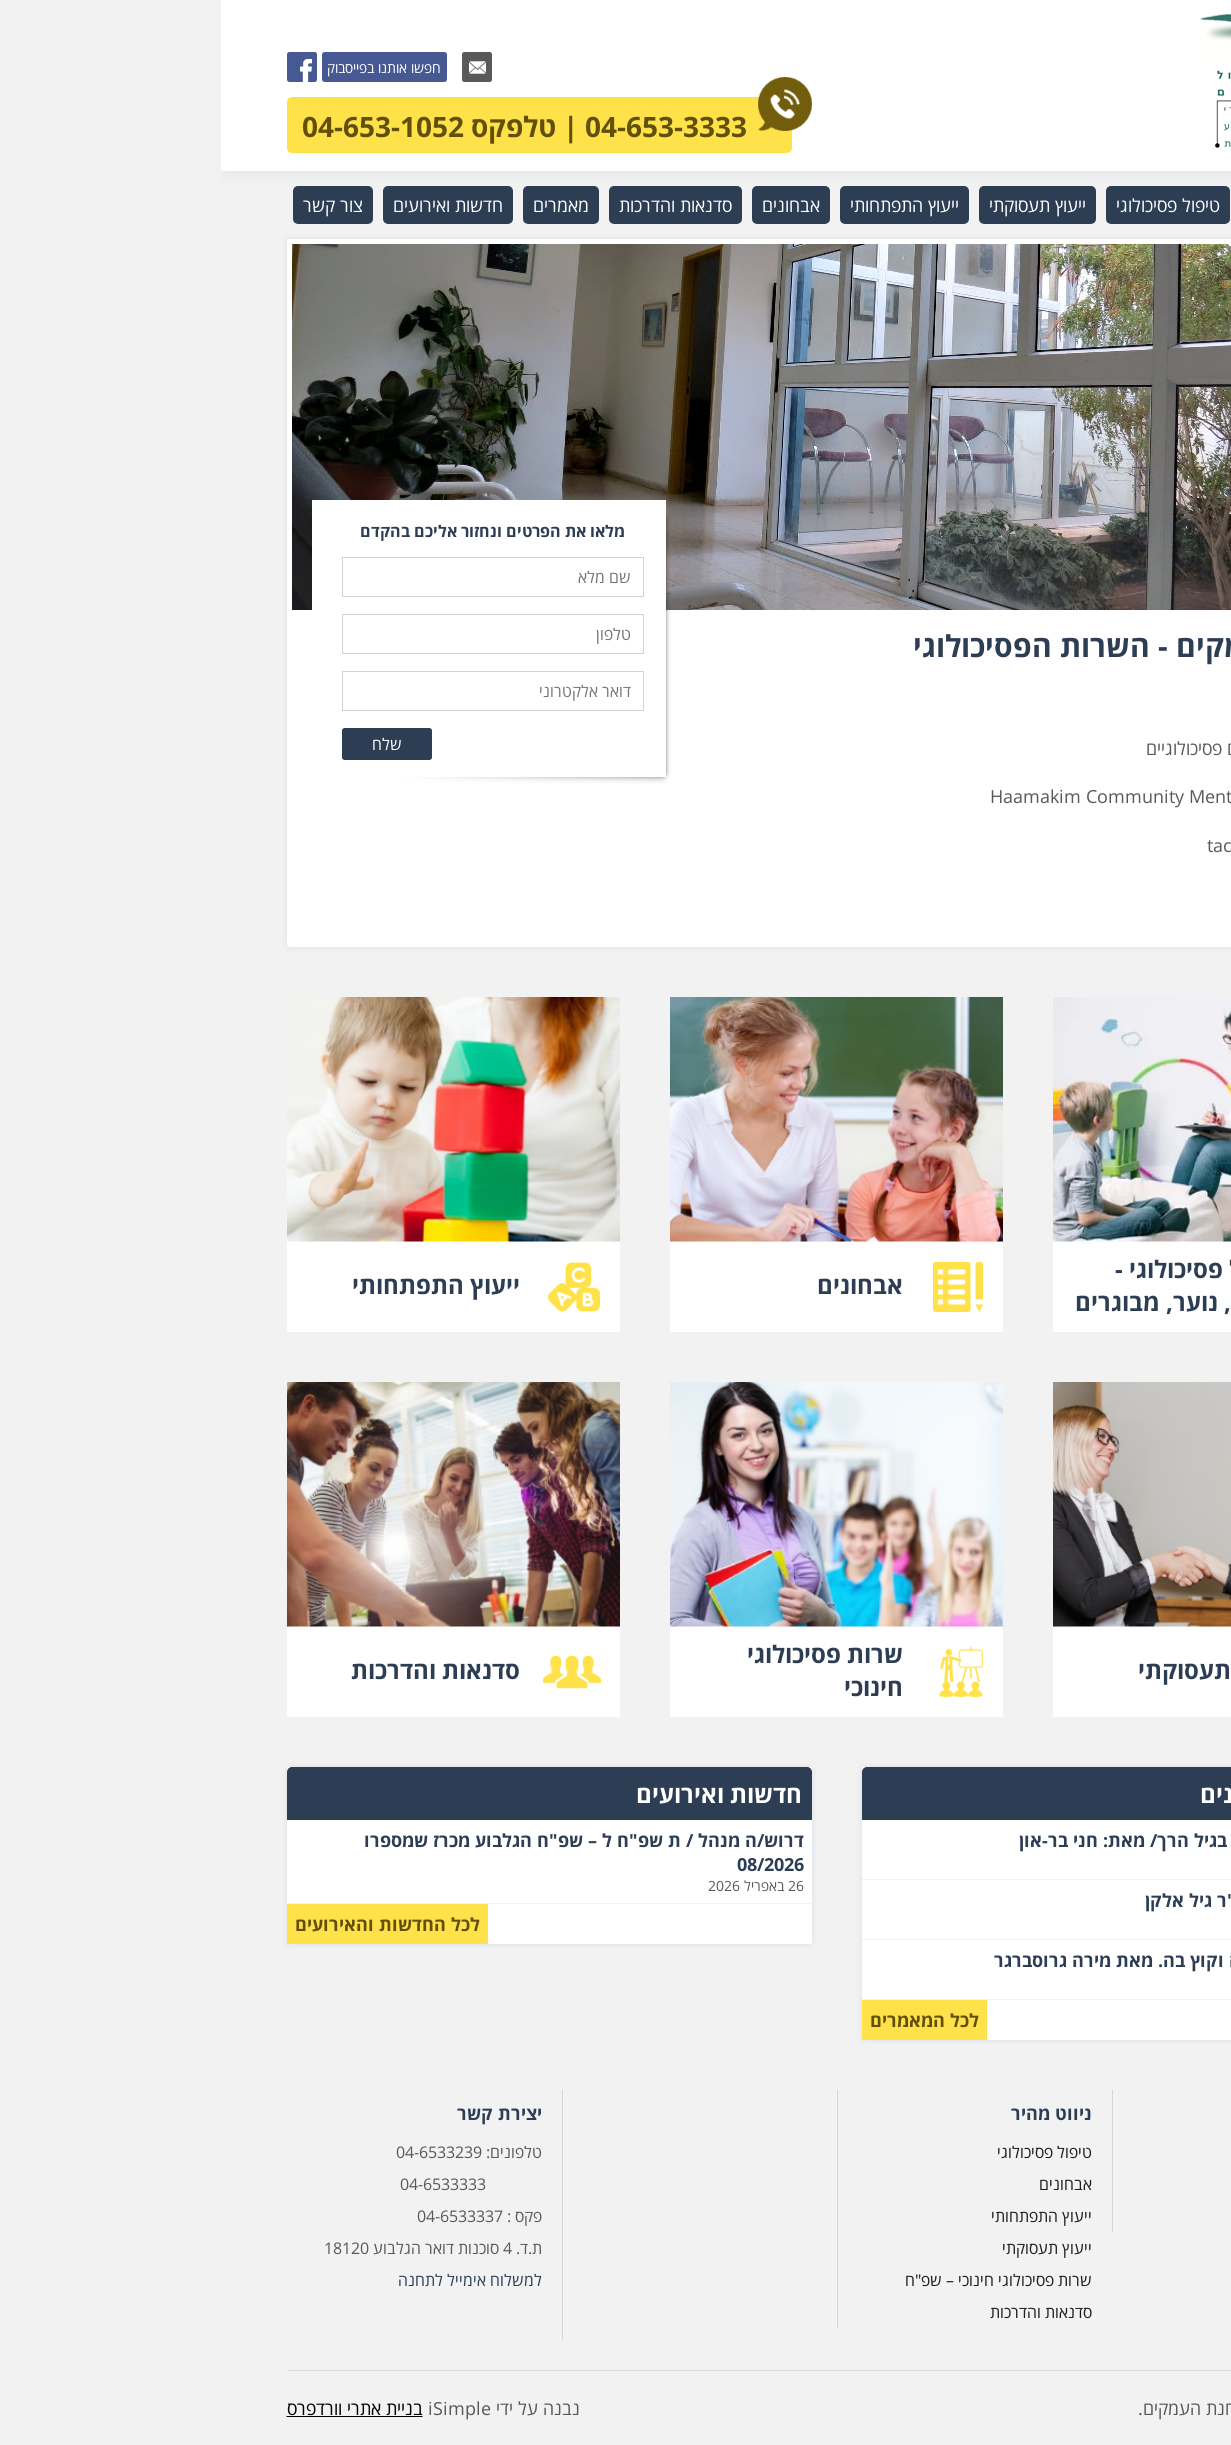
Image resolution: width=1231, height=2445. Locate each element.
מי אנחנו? (1115, 2184)
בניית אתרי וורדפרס (134, 2408)
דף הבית (1119, 2152)
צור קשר (112, 205)
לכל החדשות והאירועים (166, 1924)
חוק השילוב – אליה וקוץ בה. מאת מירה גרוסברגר (965, 1960)
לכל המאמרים (703, 2020)
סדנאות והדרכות (454, 205)
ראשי (1138, 205)
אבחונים (570, 205)
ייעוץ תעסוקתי (816, 205)
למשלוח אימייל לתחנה (249, 2280)
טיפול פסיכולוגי (947, 205)
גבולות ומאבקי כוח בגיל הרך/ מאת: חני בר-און (978, 1840)
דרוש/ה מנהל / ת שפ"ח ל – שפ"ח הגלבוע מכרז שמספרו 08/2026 (363, 1852)
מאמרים (340, 205)
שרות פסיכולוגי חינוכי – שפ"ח (777, 2280)
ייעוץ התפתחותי (683, 205)
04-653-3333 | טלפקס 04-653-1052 (326, 121)
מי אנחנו (1059, 205)
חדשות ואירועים (227, 205)
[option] (616, 427)
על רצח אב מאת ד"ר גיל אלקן (1041, 1900)
